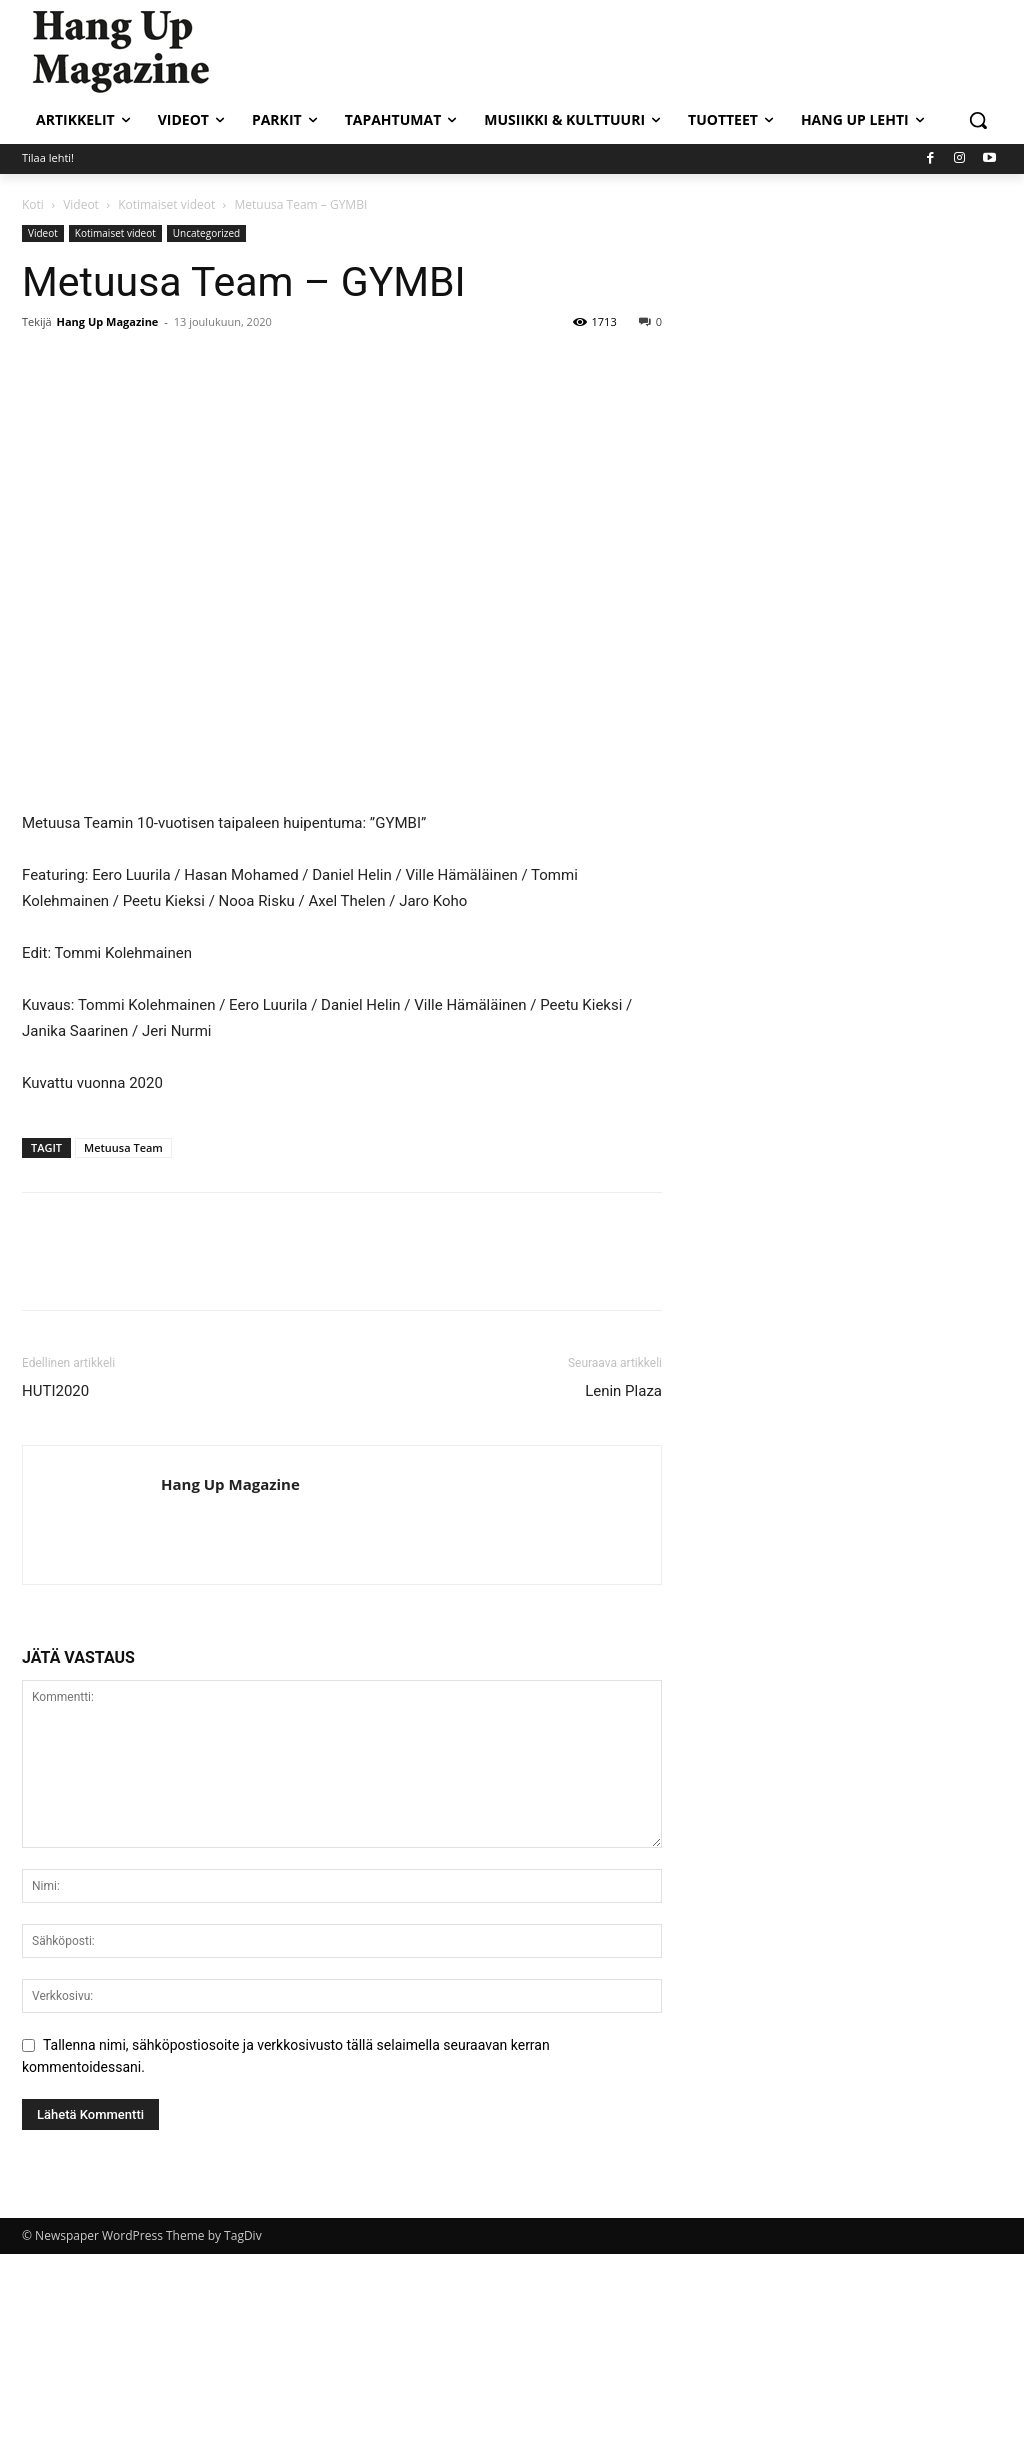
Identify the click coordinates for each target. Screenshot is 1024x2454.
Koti (33, 204)
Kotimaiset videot (166, 204)
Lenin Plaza (623, 1391)
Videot (81, 204)
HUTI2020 (55, 1391)
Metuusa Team (123, 1147)
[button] (978, 120)
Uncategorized (206, 233)
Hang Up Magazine (108, 321)
